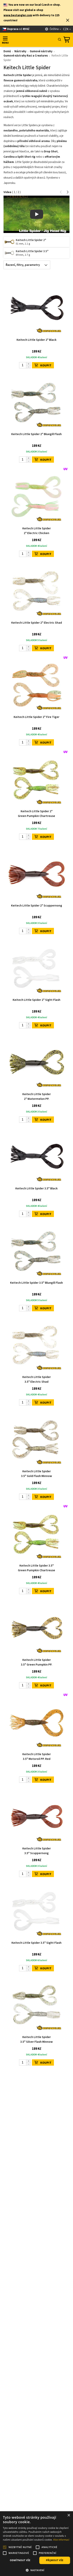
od (18, 29)
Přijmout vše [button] (54, 2560)
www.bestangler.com (18, 15)
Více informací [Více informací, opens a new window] (61, 2539)
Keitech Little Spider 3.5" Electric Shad (36, 1379)
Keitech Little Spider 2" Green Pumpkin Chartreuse (36, 813)
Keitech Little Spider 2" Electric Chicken (36, 530)
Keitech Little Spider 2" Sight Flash (36, 1000)
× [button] (68, 2515)
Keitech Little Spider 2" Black (36, 340)
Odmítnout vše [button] (20, 2560)
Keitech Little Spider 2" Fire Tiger (36, 717)
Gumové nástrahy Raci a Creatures (26, 56)
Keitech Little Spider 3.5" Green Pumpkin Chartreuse (36, 1567)
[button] (67, 20)
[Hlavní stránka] (32, 39)
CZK (66, 29)
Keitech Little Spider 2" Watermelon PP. (36, 1096)
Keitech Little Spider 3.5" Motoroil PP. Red (36, 1756)
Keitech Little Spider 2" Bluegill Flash (36, 434)
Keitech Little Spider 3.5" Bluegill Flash (36, 1283)
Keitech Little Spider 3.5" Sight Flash (36, 1943)
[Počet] (25, 365)
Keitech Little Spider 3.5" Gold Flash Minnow (36, 1473)
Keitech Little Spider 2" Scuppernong (36, 905)
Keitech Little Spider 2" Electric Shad (36, 623)
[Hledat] (59, 39)
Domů (7, 51)
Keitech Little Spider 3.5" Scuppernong (36, 1850)
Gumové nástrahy (41, 51)
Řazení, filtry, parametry (28, 265)
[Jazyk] (53, 29)
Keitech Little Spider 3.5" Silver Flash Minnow (36, 2039)
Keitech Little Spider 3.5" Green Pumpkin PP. (36, 1662)
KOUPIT (42, 365)
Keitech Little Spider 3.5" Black (36, 1188)
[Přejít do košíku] (67, 39)
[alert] (36, 2543)
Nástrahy (20, 51)
